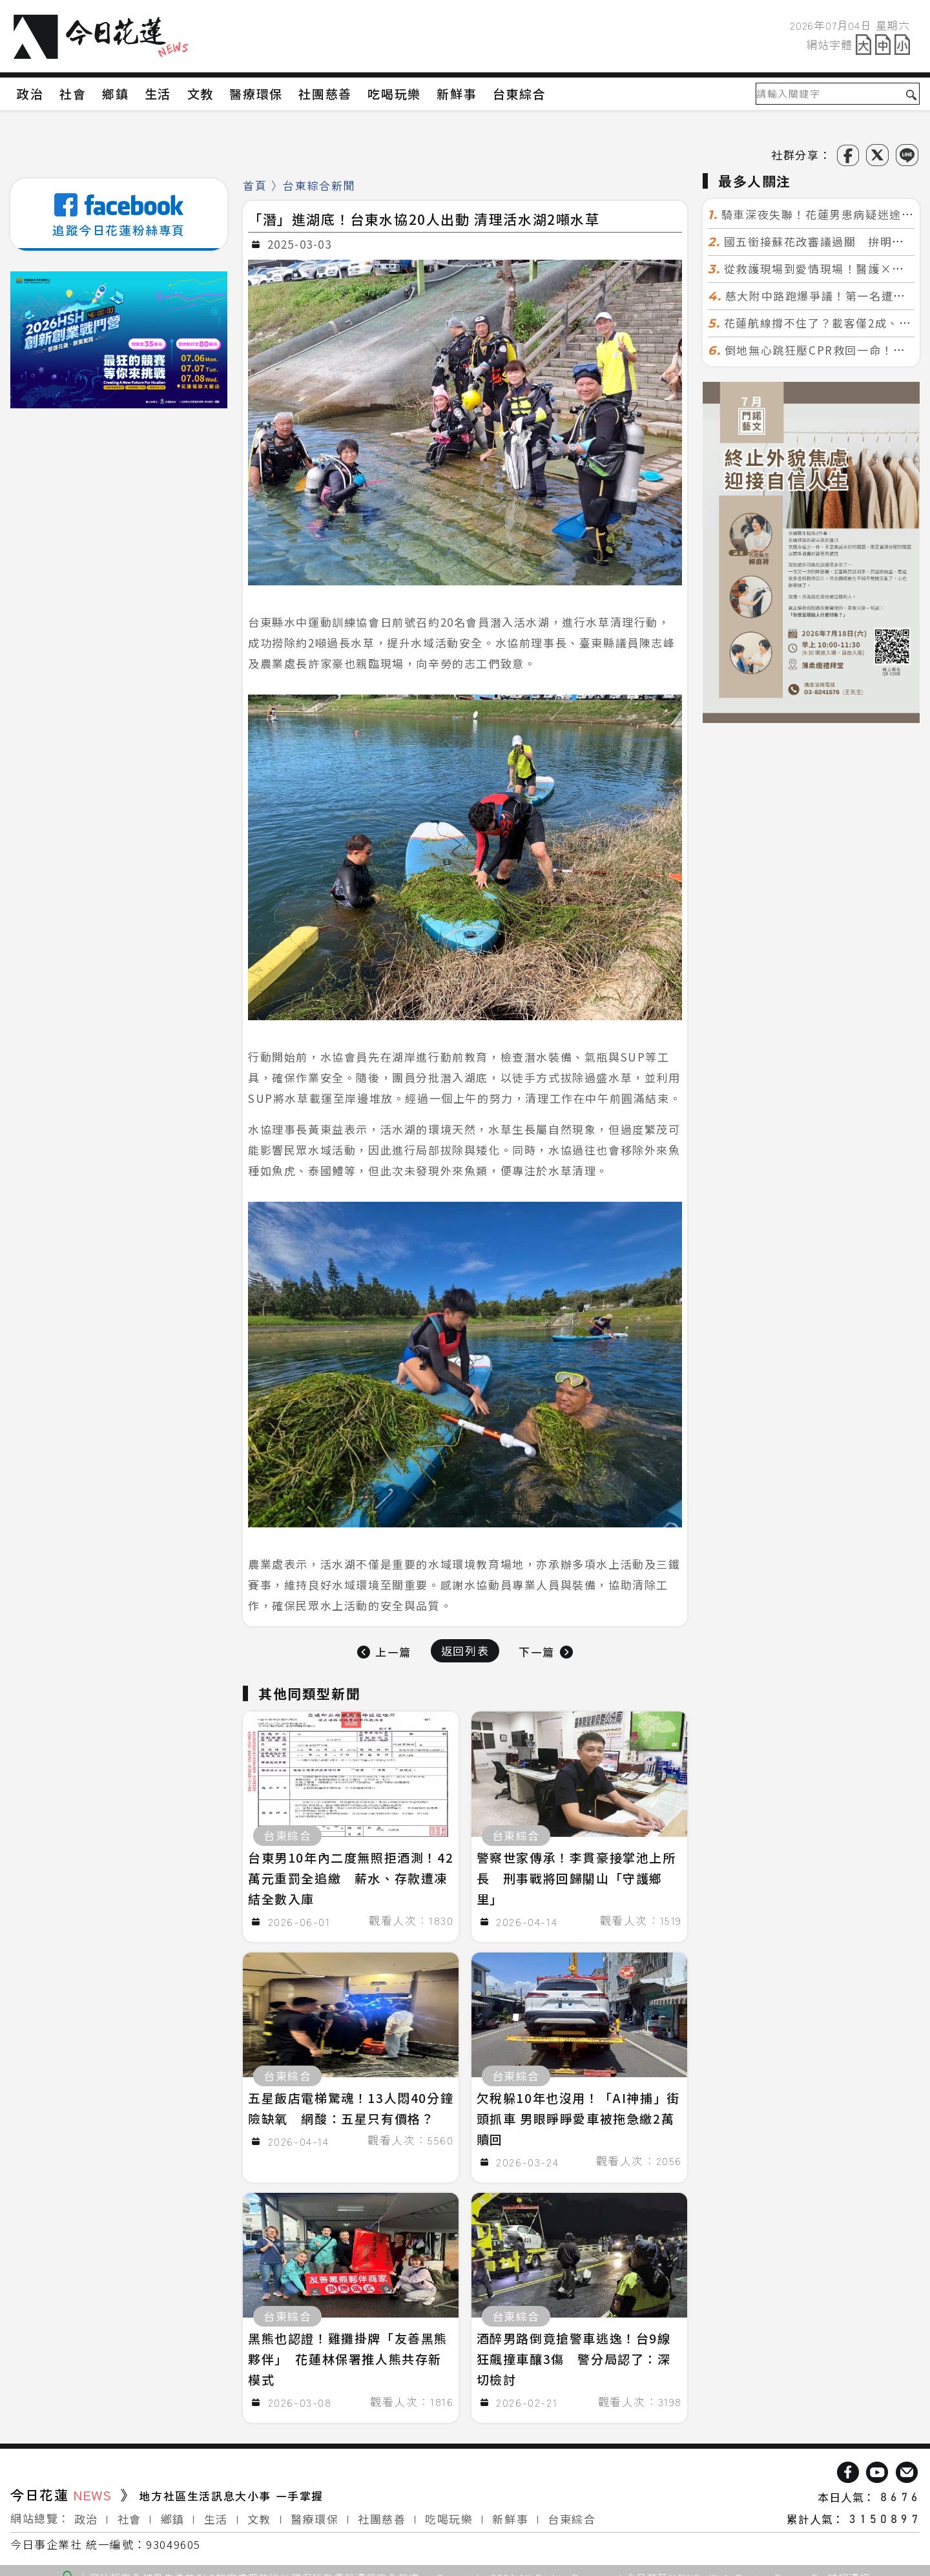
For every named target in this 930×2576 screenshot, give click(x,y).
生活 (216, 2512)
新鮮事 (510, 2512)
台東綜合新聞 (319, 185)
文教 (259, 2512)
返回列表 (465, 1650)
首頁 (255, 185)
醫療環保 (314, 2512)
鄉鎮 (173, 2512)
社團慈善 (382, 2512)
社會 (129, 2512)
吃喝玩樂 (449, 2512)
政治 (86, 2512)
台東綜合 (571, 2512)
